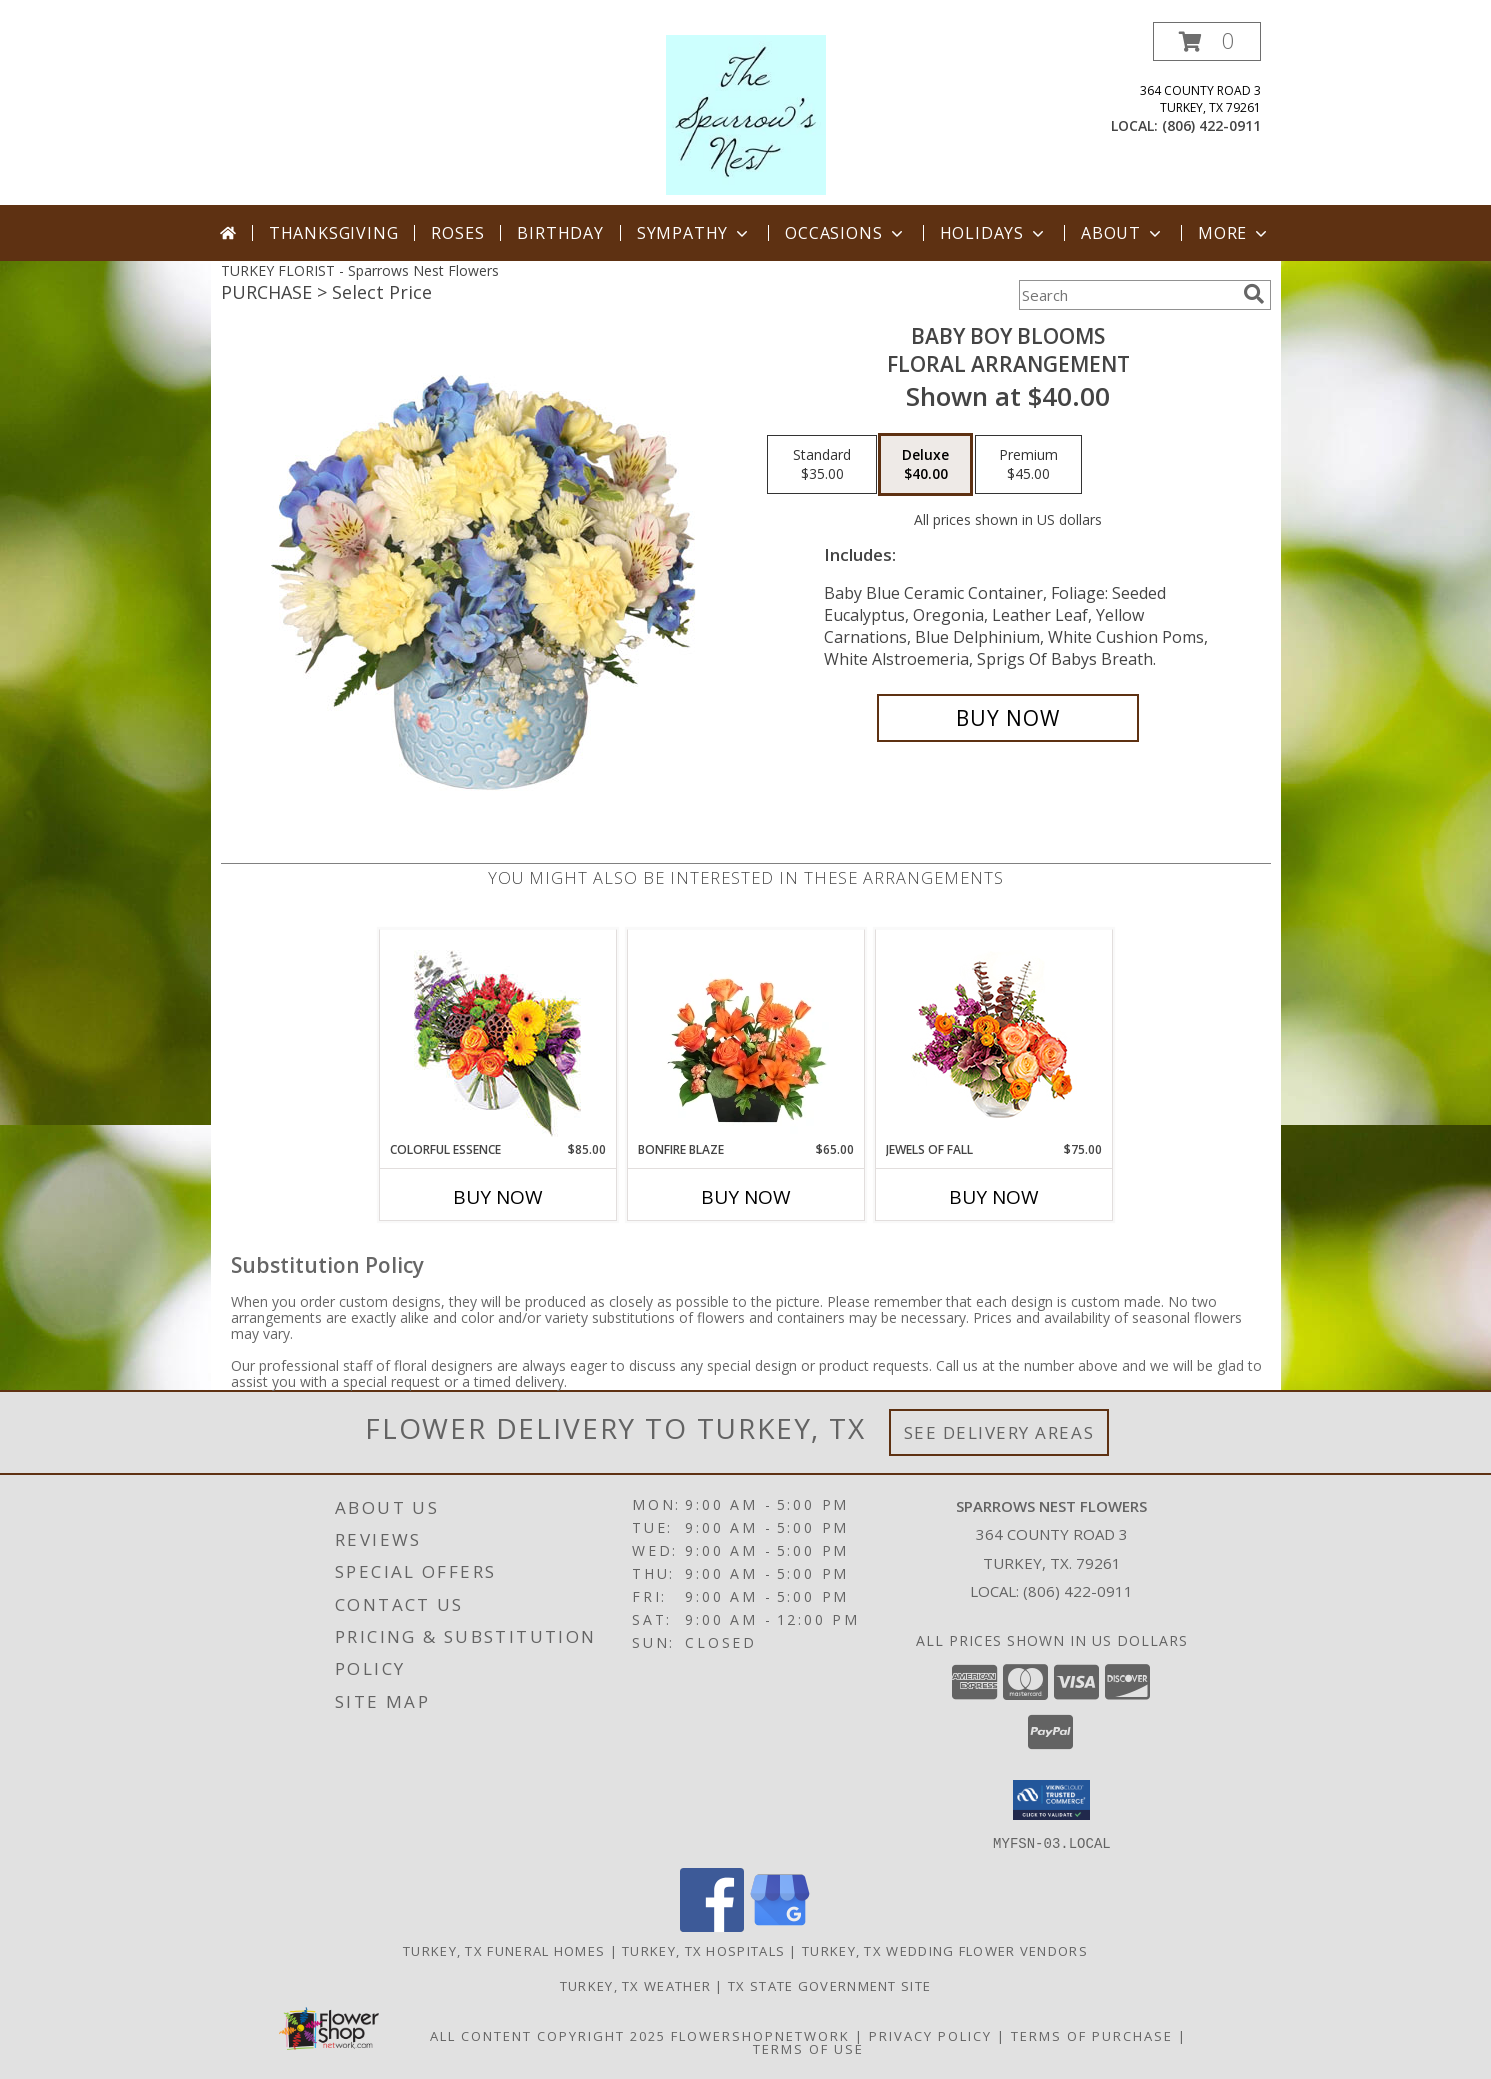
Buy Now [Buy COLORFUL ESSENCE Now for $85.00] (498, 1197)
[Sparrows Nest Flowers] (746, 113)
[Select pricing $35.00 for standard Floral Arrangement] (822, 465)
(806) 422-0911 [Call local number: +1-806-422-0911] (1211, 125)
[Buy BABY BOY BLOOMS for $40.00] (1008, 718)
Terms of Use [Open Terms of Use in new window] (808, 2048)
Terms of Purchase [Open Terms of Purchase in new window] (1092, 2035)
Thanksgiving (334, 233)
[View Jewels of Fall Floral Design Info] (993, 1035)
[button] (1207, 41)
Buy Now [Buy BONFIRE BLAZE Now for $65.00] (746, 1197)
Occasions (845, 233)
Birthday (560, 233)
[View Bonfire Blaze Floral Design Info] (745, 1035)
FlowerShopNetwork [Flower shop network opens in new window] (760, 2035)
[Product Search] (1127, 295)
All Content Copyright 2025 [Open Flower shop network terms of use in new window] (548, 2035)
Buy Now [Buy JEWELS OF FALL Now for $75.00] (994, 1197)
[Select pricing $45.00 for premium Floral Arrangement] (1028, 465)
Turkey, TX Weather (635, 1985)
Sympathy (694, 233)
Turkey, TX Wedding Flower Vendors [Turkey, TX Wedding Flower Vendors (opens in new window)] (945, 1950)
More (1234, 233)
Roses (457, 233)
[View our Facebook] (712, 1925)
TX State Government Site (829, 1985)
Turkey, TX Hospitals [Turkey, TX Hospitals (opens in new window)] (703, 1950)
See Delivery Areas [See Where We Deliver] (999, 1432)
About (1123, 233)
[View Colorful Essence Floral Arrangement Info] (497, 1035)
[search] (1254, 294)
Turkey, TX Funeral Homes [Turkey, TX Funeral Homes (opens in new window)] (504, 1950)
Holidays (994, 233)
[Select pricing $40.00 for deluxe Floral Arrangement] (925, 465)
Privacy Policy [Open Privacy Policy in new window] (930, 2035)
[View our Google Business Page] (780, 1925)
